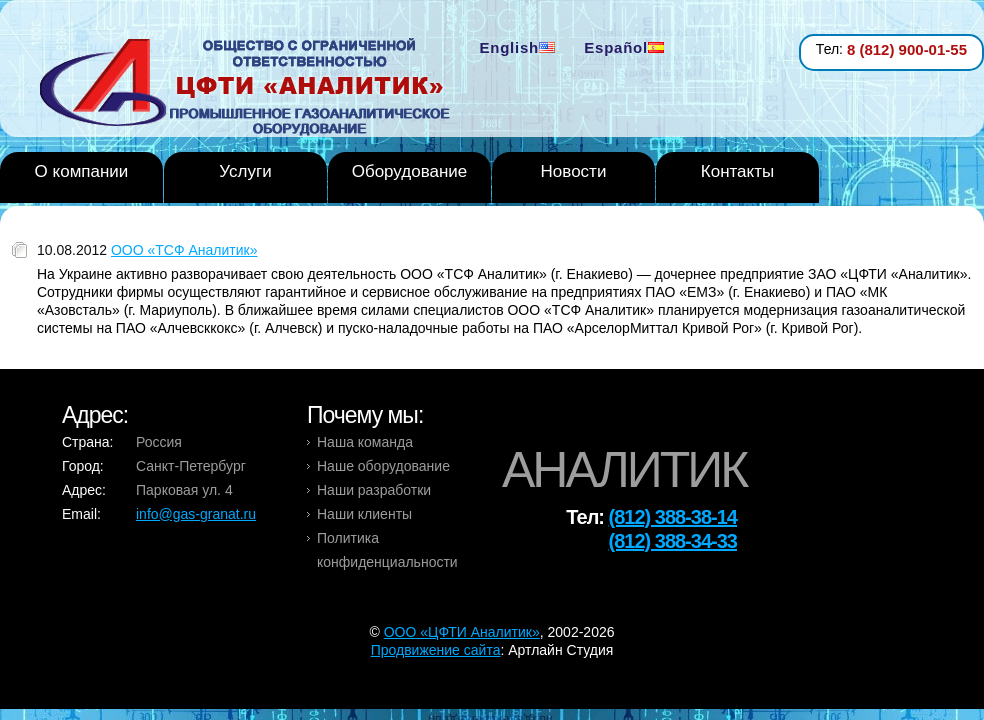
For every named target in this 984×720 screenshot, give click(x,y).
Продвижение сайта (436, 650)
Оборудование (410, 171)
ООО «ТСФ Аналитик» (184, 250)
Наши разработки (374, 490)
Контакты (737, 171)
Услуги (245, 171)
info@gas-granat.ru (196, 514)
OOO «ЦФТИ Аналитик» (462, 632)
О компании (82, 171)
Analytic (252, 89)
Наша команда (365, 442)
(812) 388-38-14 (673, 517)
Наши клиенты (364, 514)
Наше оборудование (383, 466)
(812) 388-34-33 (673, 541)
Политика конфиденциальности (387, 550)
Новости (574, 171)
